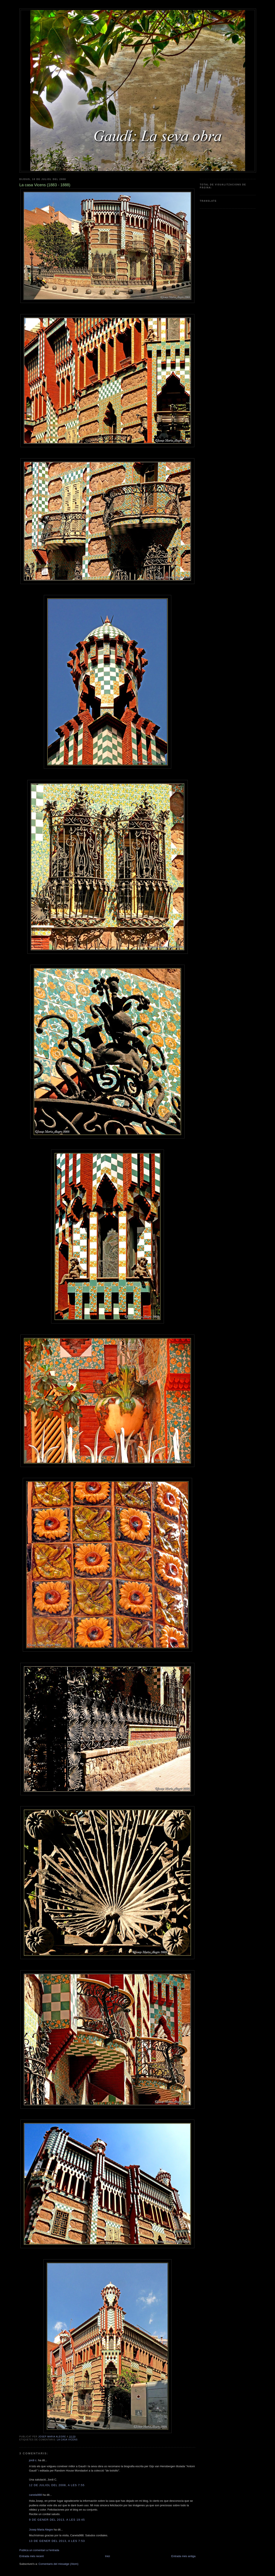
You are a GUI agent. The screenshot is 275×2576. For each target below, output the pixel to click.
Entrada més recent (31, 2556)
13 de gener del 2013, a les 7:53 (57, 2541)
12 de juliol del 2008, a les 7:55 (57, 2485)
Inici (107, 2556)
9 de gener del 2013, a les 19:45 (57, 2519)
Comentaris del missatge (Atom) (58, 2563)
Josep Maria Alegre (41, 2529)
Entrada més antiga (183, 2556)
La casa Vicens (67, 2439)
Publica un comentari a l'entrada (39, 2550)
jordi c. (33, 2460)
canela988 (35, 2494)
